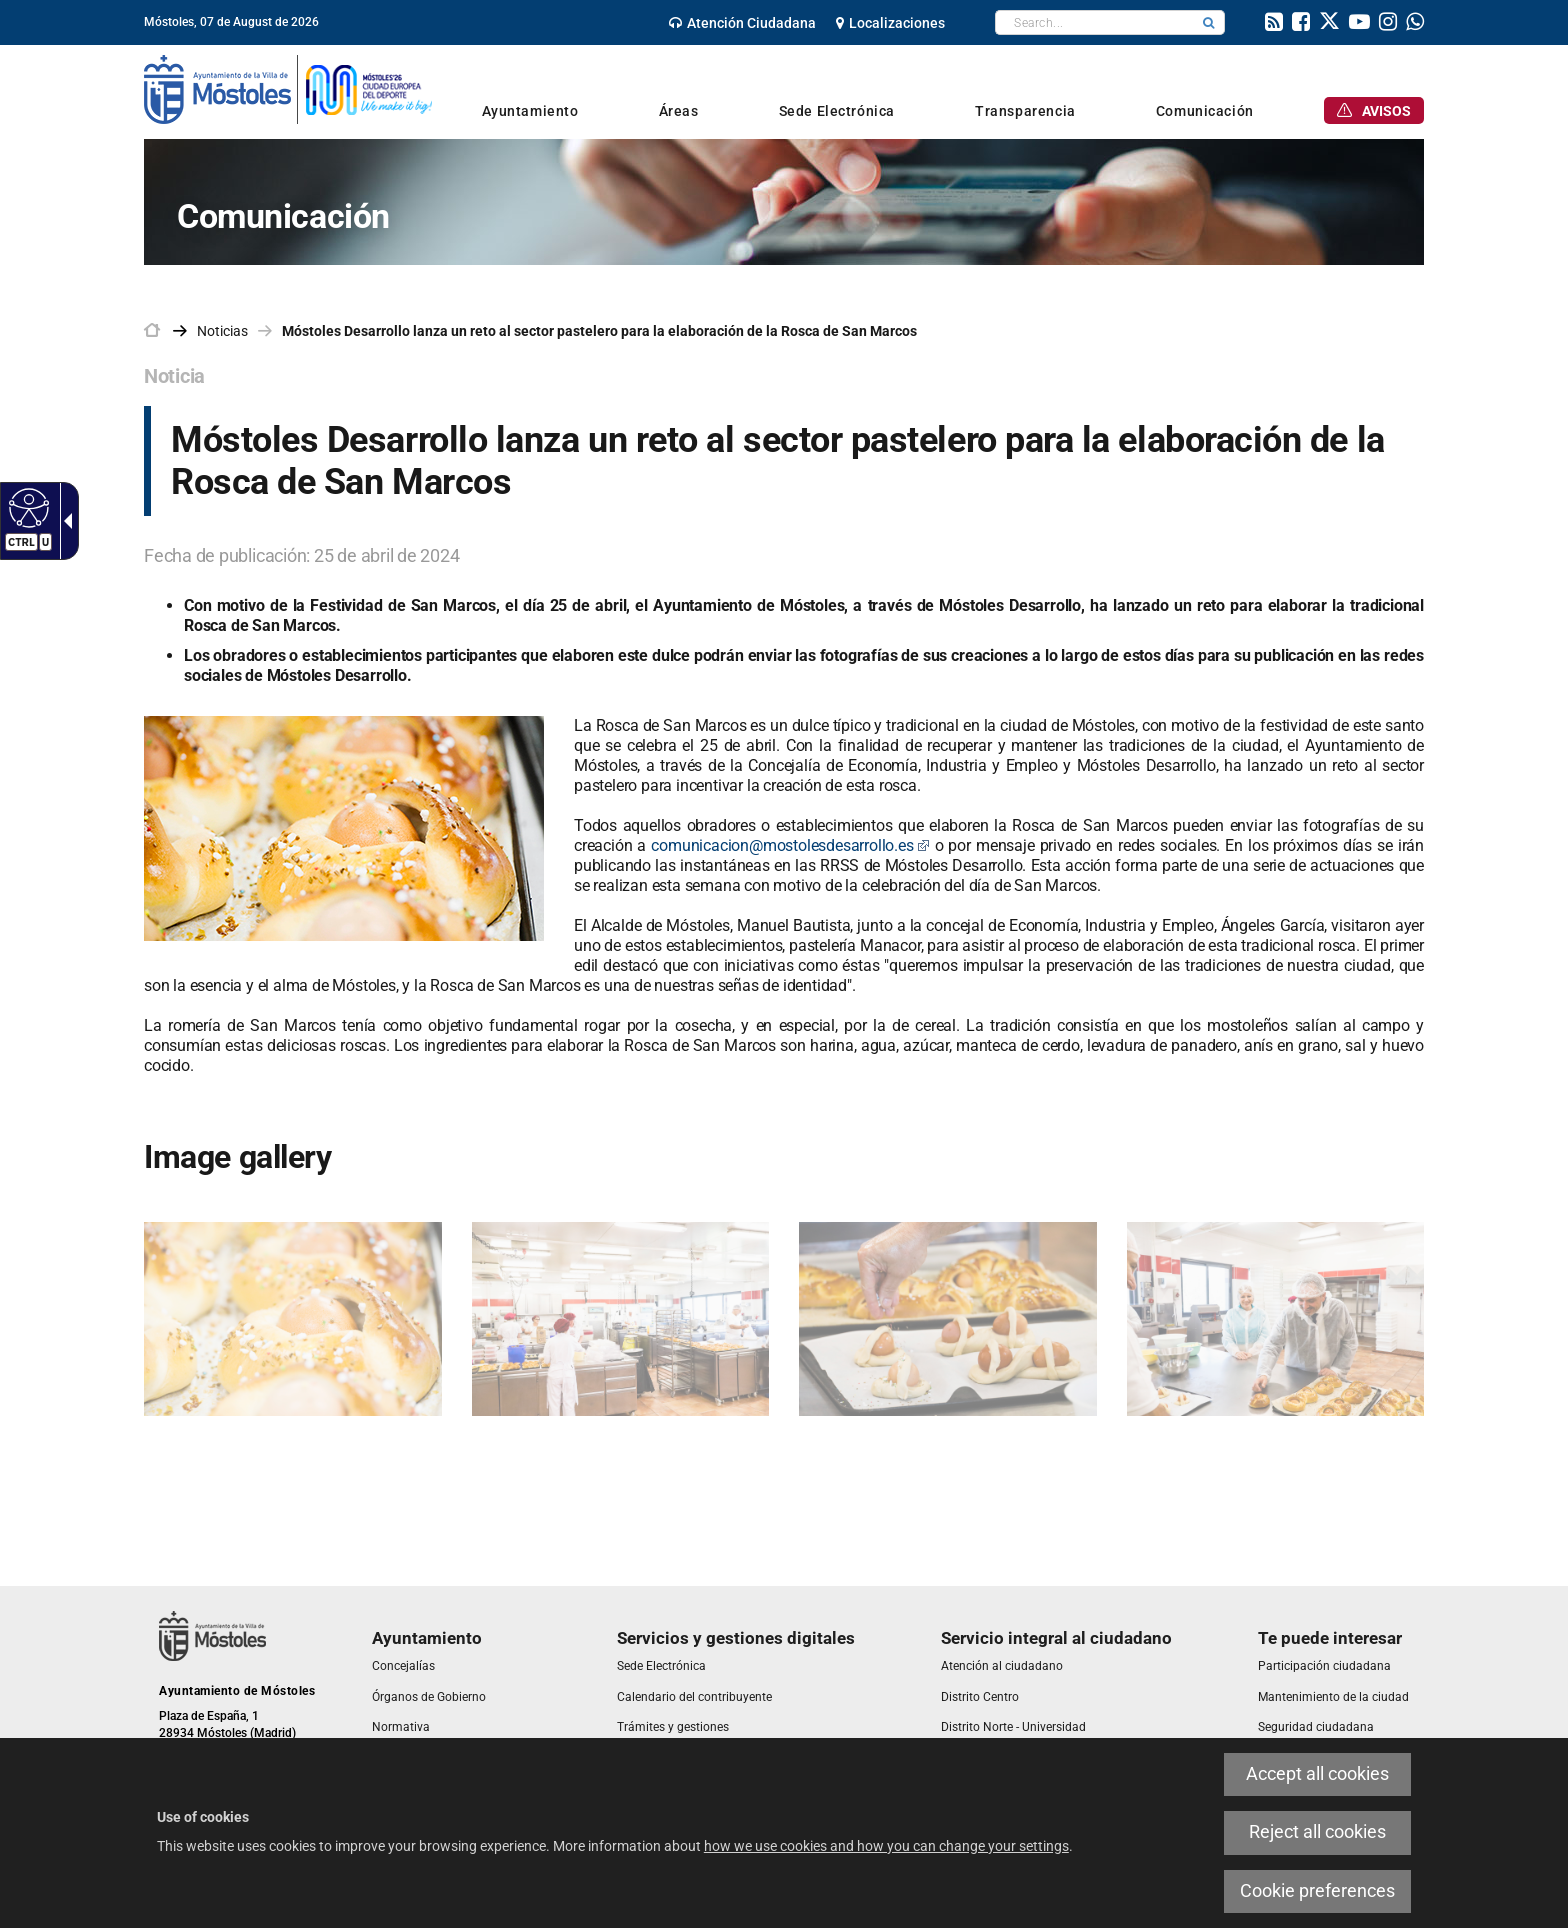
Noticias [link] (222, 331)
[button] (1209, 22)
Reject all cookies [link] (1317, 1832)
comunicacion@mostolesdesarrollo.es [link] (790, 845)
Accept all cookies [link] (1317, 1774)
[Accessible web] (26, 507)
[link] (742, 23)
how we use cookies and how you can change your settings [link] (886, 1846)
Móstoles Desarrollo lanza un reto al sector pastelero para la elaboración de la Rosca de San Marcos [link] (599, 331)
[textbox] (1094, 22)
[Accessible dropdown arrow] (64, 521)
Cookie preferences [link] (1317, 1891)
